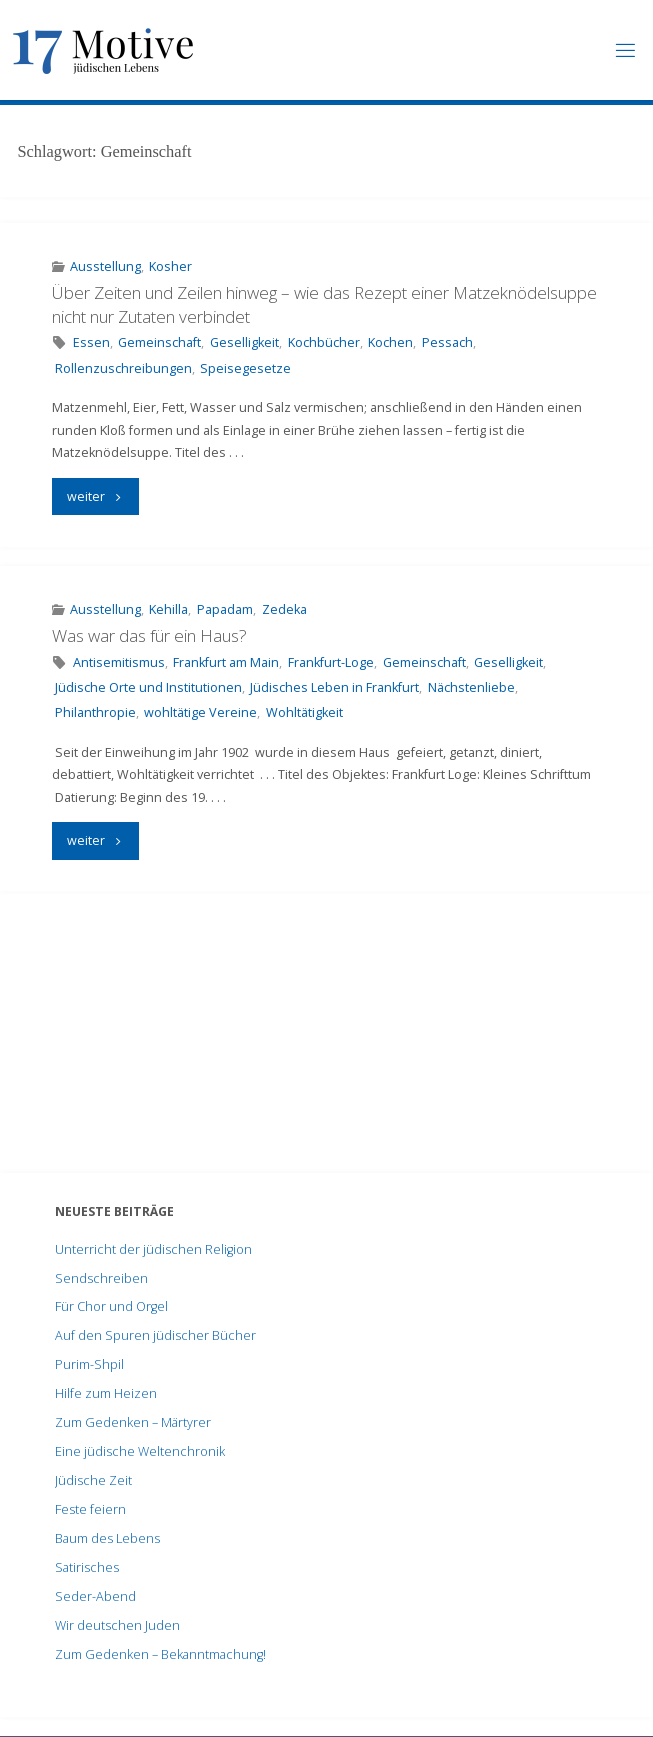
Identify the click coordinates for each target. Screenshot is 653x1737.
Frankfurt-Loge (331, 662)
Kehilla (168, 609)
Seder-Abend (95, 1596)
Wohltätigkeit (304, 712)
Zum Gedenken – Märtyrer (133, 1422)
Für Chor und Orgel (111, 1306)
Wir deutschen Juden (117, 1625)
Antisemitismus (119, 662)
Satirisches (87, 1567)
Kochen (390, 342)
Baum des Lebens (107, 1538)
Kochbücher (324, 342)
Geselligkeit (244, 342)
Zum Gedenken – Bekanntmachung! (160, 1654)
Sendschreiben (101, 1278)
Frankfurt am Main (226, 662)
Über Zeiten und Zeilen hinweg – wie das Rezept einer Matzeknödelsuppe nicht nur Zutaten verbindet (324, 304)
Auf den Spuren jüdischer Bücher (155, 1335)
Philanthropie (95, 712)
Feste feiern (90, 1509)
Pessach (447, 342)
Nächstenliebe (471, 687)
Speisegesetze (245, 368)
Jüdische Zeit (93, 1480)
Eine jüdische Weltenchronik (140, 1451)
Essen (91, 342)
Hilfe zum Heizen (106, 1393)
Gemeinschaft (159, 342)
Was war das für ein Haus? (149, 635)
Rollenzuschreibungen (123, 368)
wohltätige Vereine (200, 712)
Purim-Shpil (89, 1364)
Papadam (225, 609)
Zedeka (284, 609)
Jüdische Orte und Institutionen (148, 687)
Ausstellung (105, 266)
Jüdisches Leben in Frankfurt (334, 687)
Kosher (170, 266)
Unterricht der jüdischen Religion (153, 1249)
